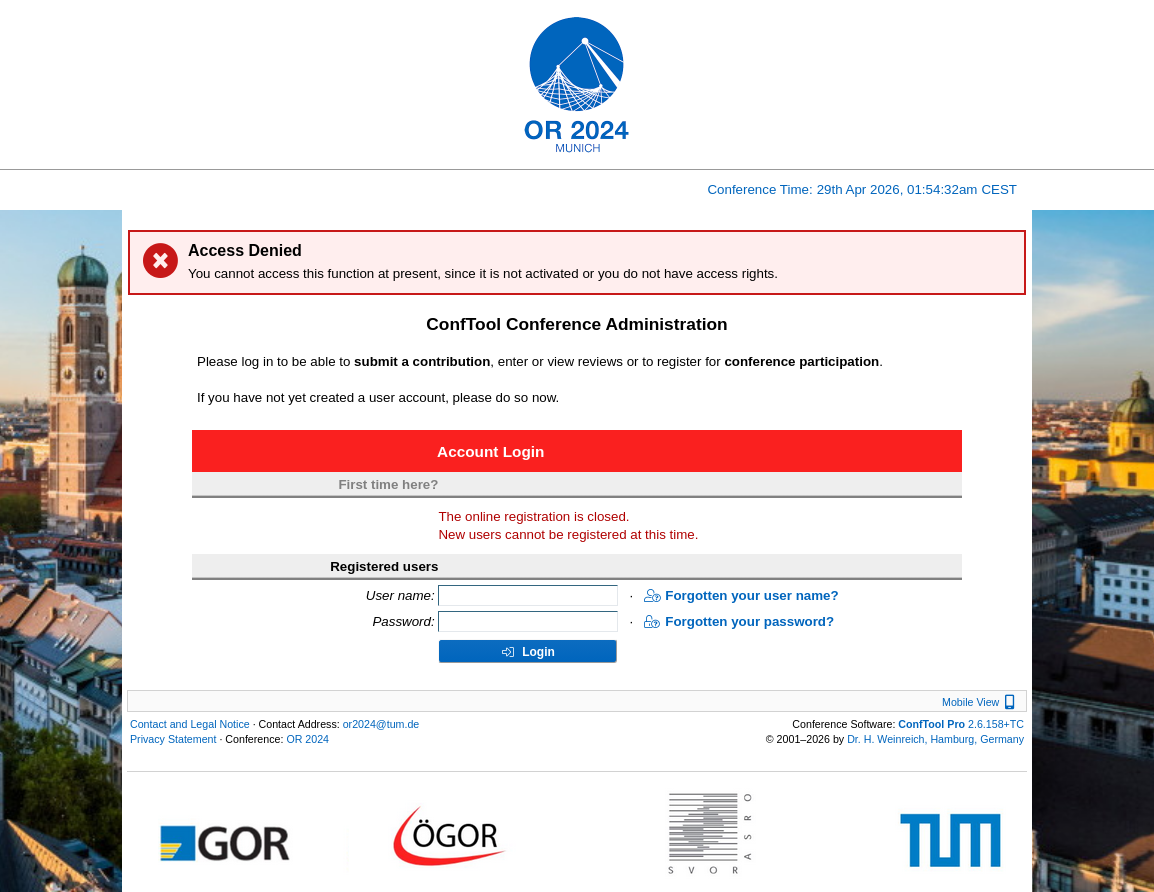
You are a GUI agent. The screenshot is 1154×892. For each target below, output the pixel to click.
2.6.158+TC (961, 724)
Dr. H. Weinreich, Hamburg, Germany (935, 739)
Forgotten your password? (739, 621)
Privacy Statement (173, 739)
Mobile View (981, 702)
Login (528, 652)
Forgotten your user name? (741, 595)
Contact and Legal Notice (190, 724)
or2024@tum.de (381, 724)
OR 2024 (307, 739)
